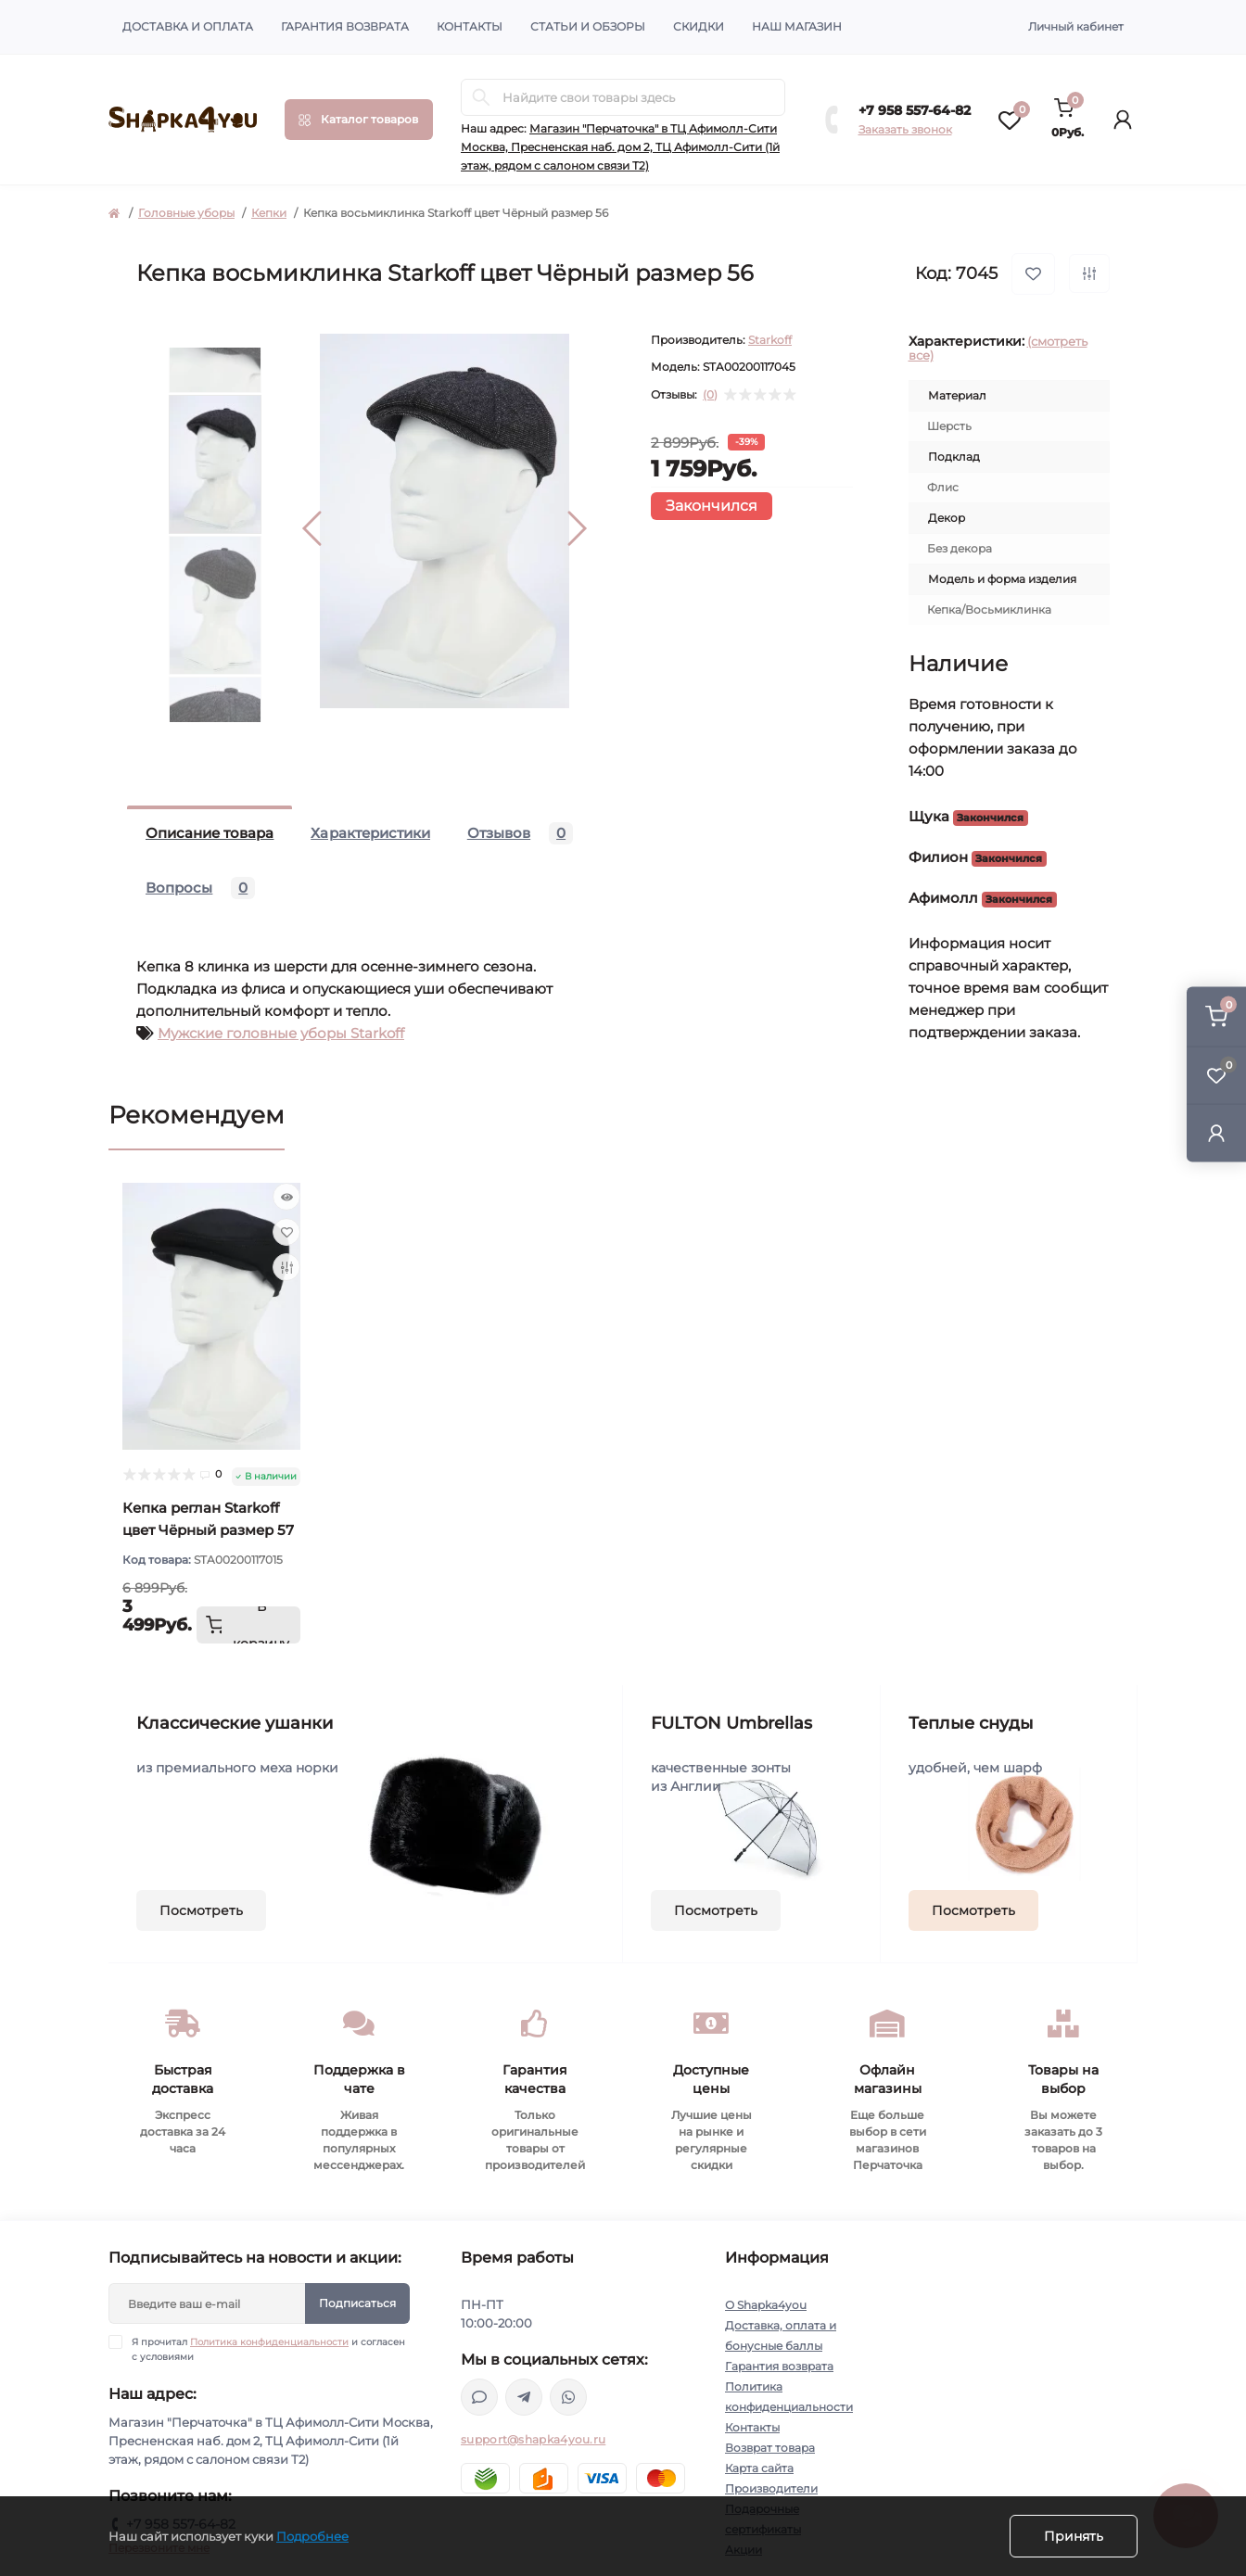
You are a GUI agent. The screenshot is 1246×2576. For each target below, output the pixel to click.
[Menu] (359, 119)
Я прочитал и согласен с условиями (268, 2349)
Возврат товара (770, 2448)
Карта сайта (759, 2468)
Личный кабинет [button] (1076, 26)
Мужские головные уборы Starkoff (281, 1033)
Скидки (698, 26)
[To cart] (248, 1624)
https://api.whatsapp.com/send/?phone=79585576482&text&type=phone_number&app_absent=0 (568, 2397)
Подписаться (357, 2303)
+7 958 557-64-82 (914, 110)
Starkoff (770, 340)
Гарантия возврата (345, 26)
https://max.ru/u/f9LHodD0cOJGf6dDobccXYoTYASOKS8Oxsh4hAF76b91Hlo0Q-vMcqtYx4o (479, 2397)
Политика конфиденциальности (269, 2342)
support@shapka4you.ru (533, 2439)
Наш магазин (797, 26)
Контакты (469, 26)
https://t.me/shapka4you (523, 2397)
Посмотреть (201, 1910)
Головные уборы (186, 213)
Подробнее (312, 2536)
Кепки (268, 213)
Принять (1073, 2536)
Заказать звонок (905, 129)
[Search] (481, 97)
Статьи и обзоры (587, 26)
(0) (710, 394)
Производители (771, 2488)
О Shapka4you (766, 2305)
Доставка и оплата (187, 26)
